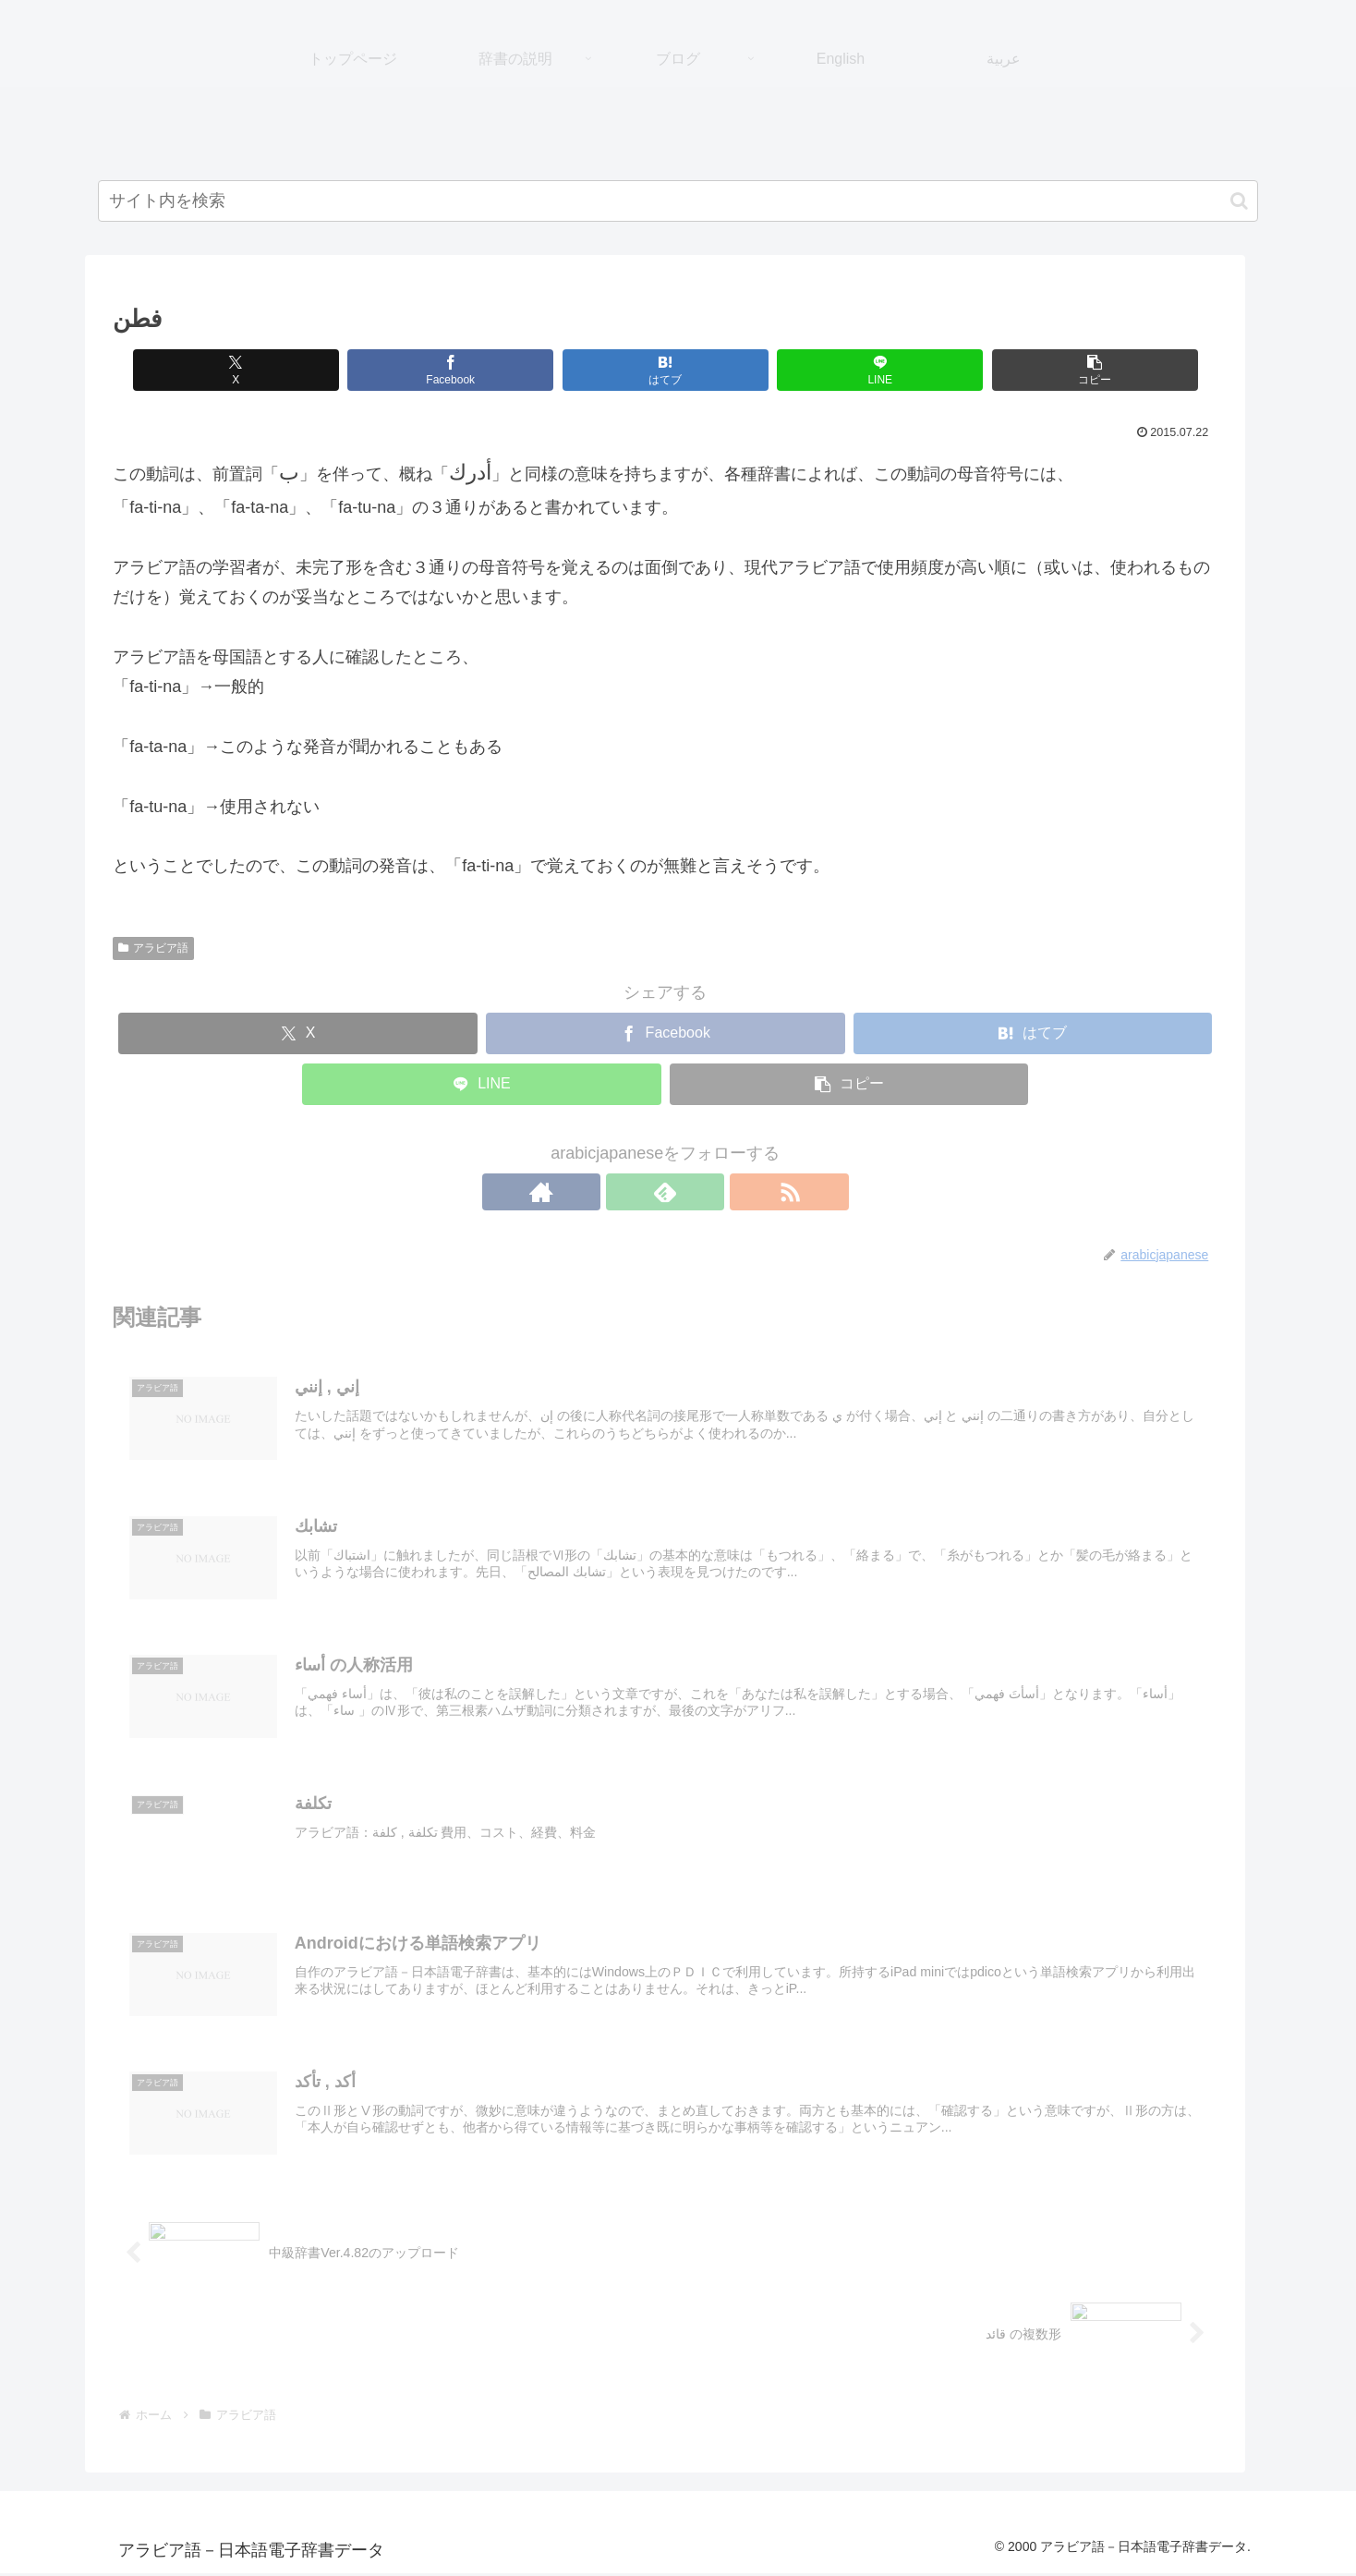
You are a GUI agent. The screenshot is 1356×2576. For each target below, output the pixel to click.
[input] (678, 201)
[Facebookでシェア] (443, 370)
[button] (1239, 201)
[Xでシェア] (257, 370)
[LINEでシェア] (813, 370)
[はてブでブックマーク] (627, 370)
